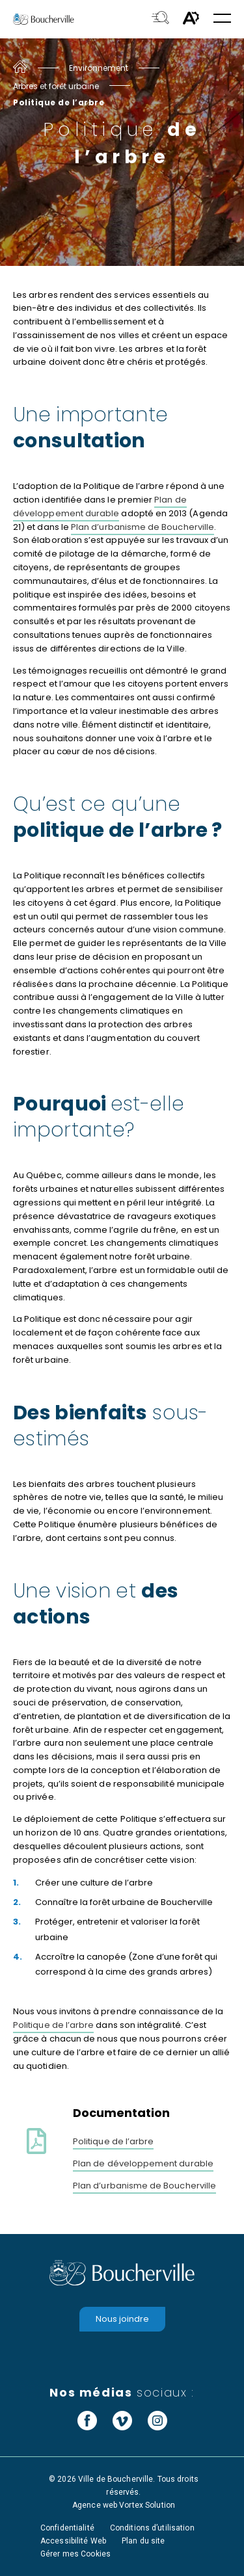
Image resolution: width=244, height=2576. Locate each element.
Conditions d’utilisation (152, 2527)
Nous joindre (122, 2319)
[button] (222, 19)
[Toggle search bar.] (160, 18)
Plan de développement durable (100, 506)
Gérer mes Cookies (75, 2553)
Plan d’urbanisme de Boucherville (142, 527)
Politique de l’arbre (53, 2025)
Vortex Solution (147, 2505)
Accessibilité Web (73, 2540)
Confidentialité (67, 2527)
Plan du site (143, 2540)
